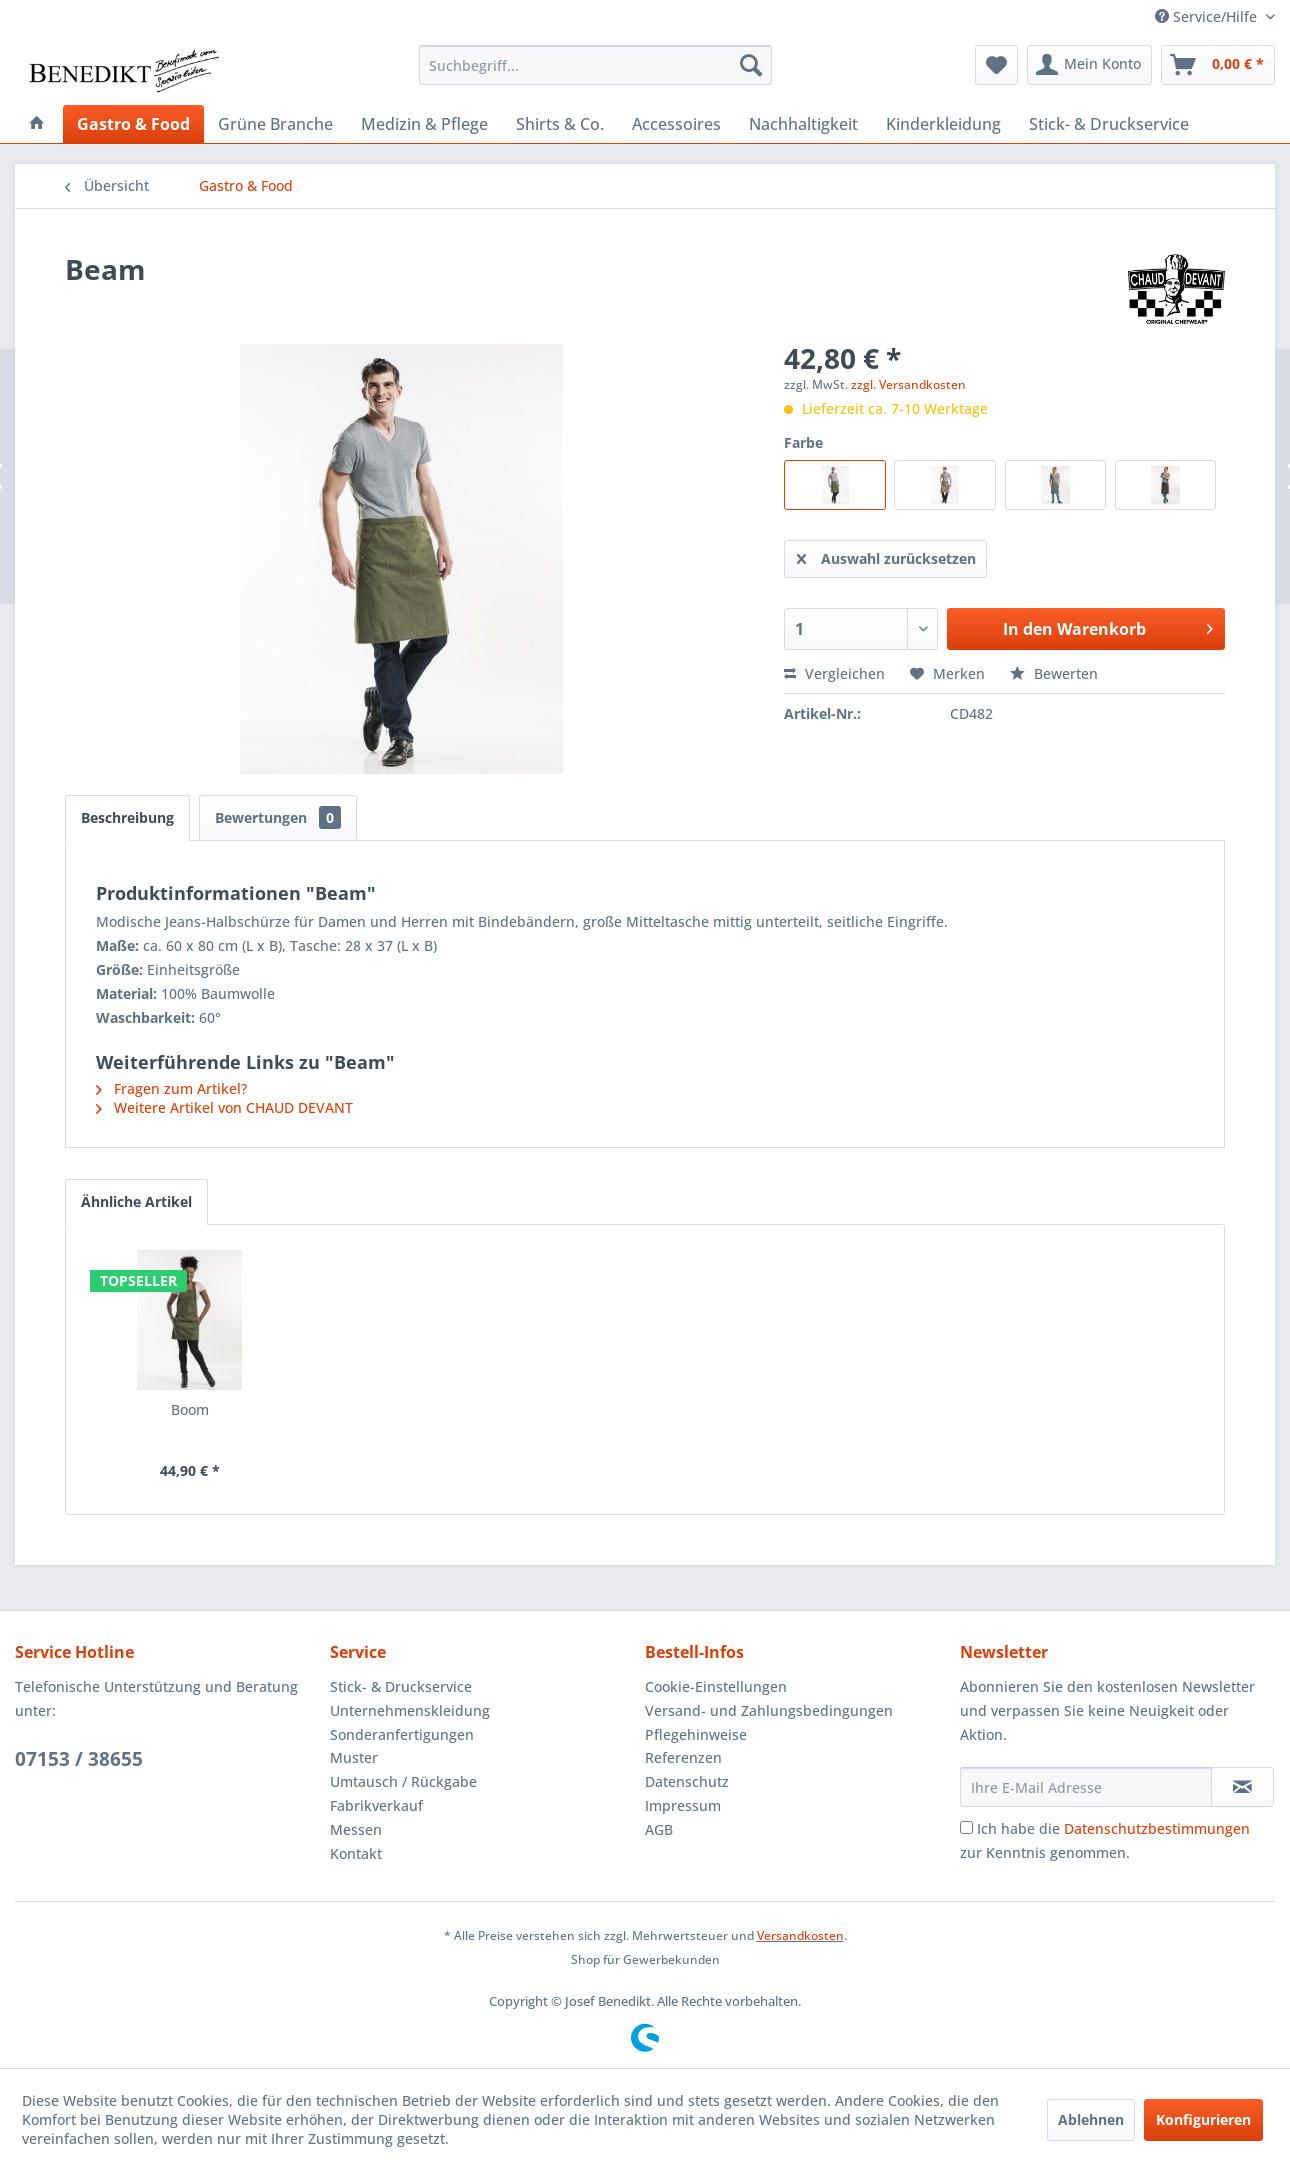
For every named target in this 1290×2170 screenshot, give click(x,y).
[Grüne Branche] (275, 124)
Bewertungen (278, 817)
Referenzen (683, 1757)
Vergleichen (834, 673)
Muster (354, 1757)
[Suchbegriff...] (595, 65)
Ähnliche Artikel (136, 1201)
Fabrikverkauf (376, 1805)
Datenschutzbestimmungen (1157, 1828)
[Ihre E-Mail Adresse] (1086, 1787)
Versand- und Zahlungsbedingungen (769, 1710)
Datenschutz (687, 1781)
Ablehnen (1091, 2119)
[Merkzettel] (996, 65)
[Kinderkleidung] (943, 124)
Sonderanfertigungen (402, 1734)
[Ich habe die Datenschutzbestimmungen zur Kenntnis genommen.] (966, 1827)
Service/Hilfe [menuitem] (1208, 16)
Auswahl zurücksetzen (886, 555)
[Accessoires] (676, 124)
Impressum (683, 1805)
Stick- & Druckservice (401, 1686)
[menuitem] (595, 65)
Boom (190, 1409)
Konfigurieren (1203, 2119)
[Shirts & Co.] (560, 124)
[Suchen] (751, 65)
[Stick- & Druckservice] (1109, 124)
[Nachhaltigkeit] (803, 124)
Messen (356, 1829)
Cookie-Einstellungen (716, 1686)
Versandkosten (800, 1935)
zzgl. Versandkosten (908, 384)
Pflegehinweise (696, 1734)
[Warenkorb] (1218, 65)
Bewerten (1054, 673)
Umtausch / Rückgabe (403, 1781)
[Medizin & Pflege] (424, 124)
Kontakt (356, 1853)
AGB (659, 1829)
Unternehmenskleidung (410, 1710)
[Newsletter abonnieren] (1242, 1787)
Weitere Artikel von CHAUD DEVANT (224, 1107)
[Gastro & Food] (133, 124)
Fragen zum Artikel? (171, 1088)
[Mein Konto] (1089, 65)
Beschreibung (127, 817)
